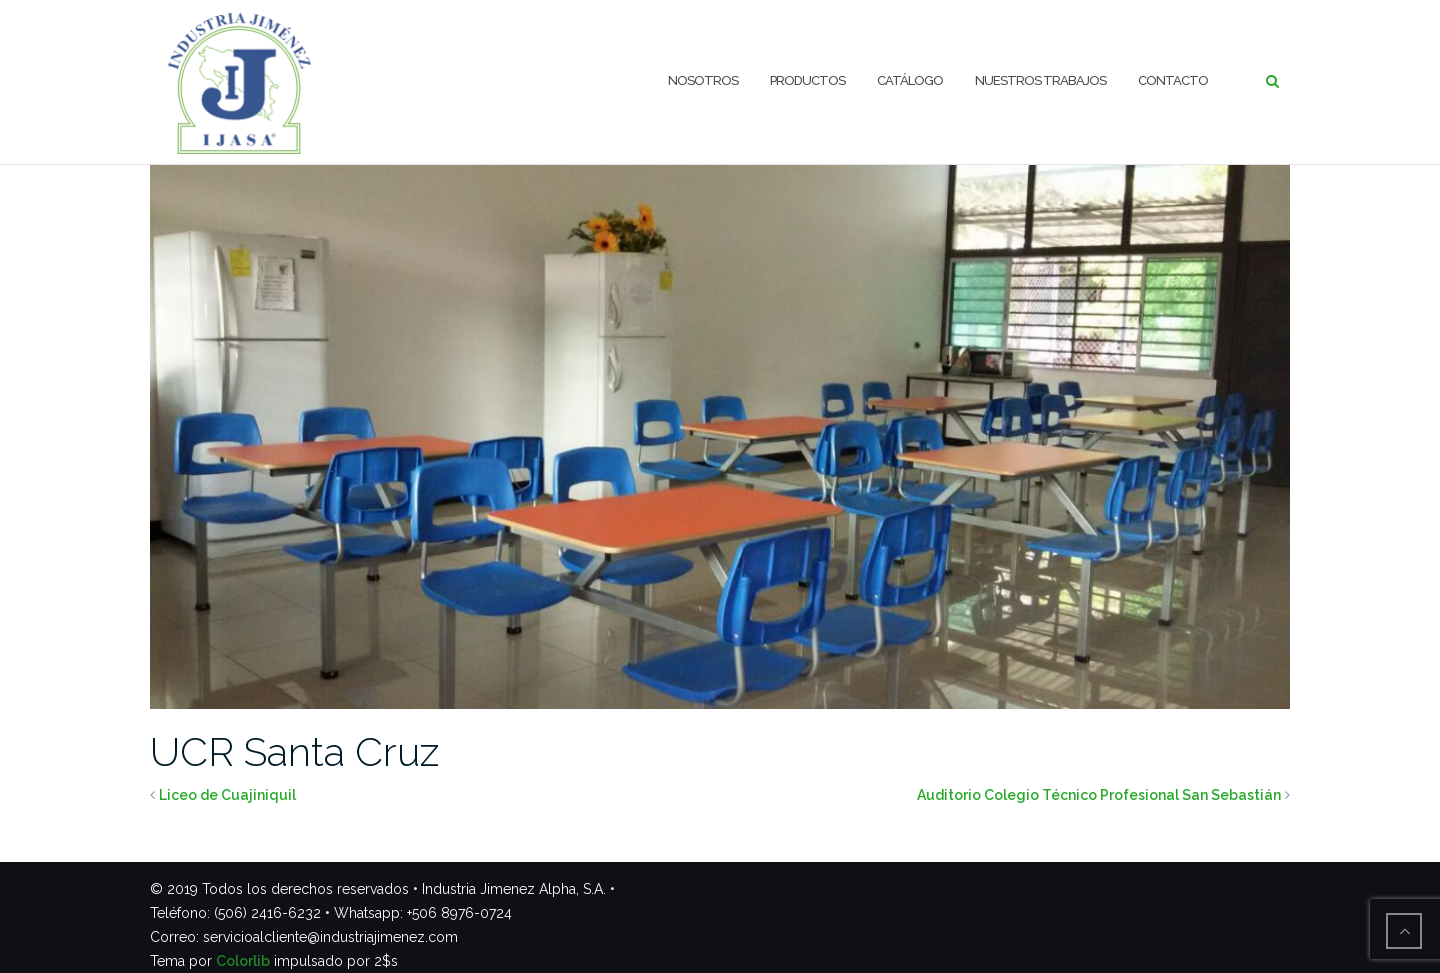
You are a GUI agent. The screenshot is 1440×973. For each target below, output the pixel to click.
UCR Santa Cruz (294, 751)
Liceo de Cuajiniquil (227, 795)
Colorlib (243, 961)
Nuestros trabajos (1040, 80)
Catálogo (910, 80)
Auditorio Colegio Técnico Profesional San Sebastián (1099, 795)
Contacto (1173, 80)
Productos (807, 80)
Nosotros (703, 80)
